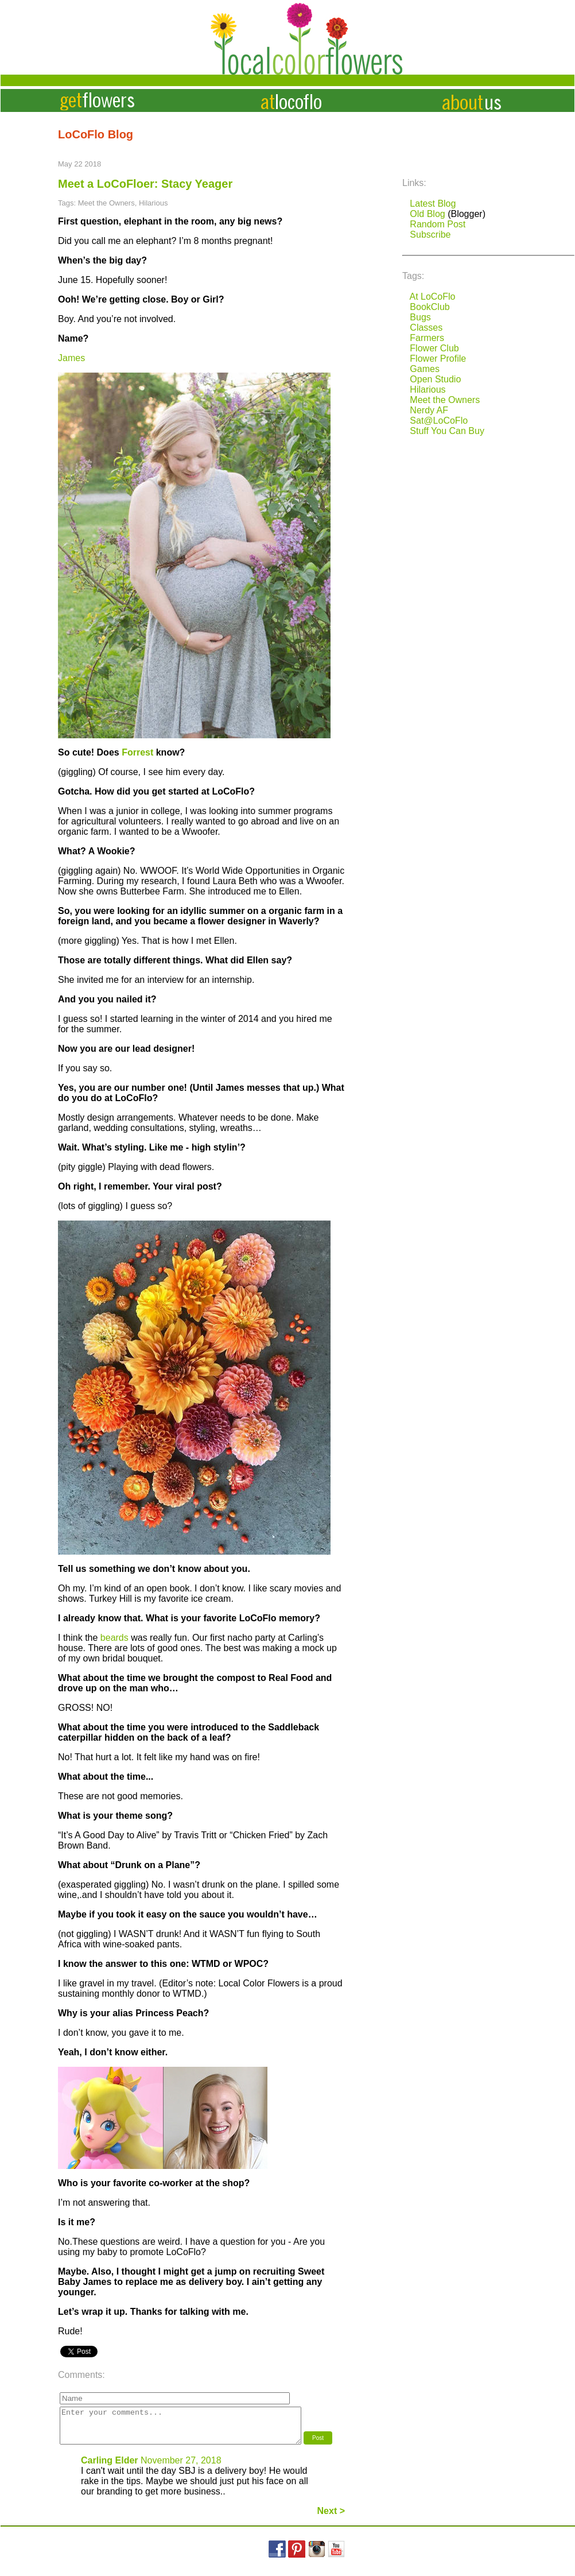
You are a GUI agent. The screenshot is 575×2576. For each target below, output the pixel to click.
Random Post (437, 224)
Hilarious (427, 389)
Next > (331, 2518)
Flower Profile (438, 358)
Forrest (137, 752)
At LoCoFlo (432, 296)
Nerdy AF (429, 410)
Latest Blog (433, 203)
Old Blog (427, 214)
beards (114, 1638)
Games (425, 369)
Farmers (427, 338)
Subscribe (430, 234)
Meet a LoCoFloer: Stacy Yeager (145, 183)
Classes (426, 327)
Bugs (420, 317)
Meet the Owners (445, 400)
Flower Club (434, 348)
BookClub (429, 307)
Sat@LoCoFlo (439, 420)
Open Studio (435, 379)
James (71, 358)
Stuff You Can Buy (447, 431)
